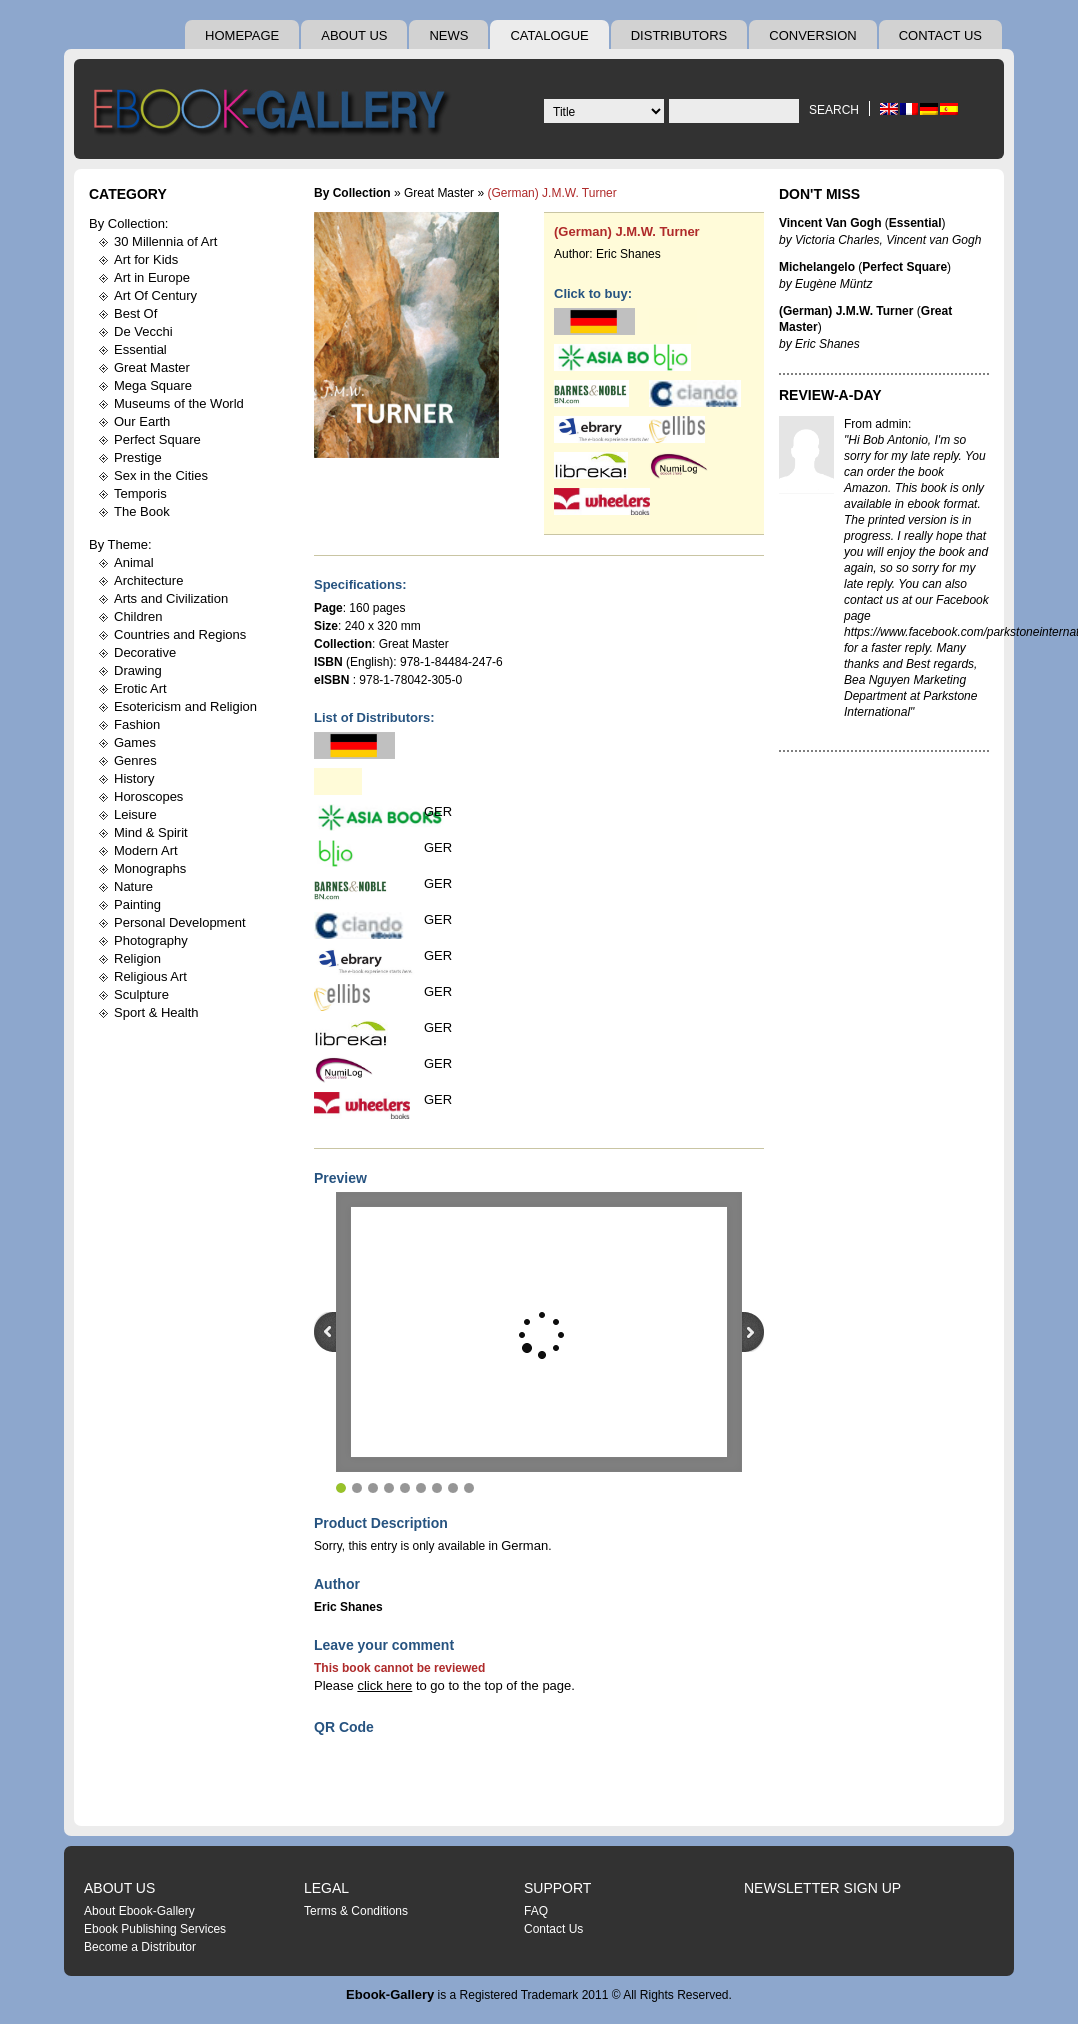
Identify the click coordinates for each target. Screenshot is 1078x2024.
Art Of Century (155, 295)
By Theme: (120, 544)
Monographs (150, 868)
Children (138, 616)
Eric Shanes (628, 254)
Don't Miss (819, 194)
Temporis (140, 493)
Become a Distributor (140, 1947)
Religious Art (150, 976)
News (448, 35)
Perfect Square (157, 439)
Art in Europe (152, 277)
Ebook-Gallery (390, 1994)
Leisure (135, 814)
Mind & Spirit (151, 832)
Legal (326, 1888)
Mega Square (153, 385)
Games (135, 742)
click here (384, 1685)
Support (557, 1888)
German (524, 1545)
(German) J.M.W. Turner (627, 231)
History (134, 778)
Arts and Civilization (171, 598)
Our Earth (142, 421)
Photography (151, 940)
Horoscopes (148, 796)
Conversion (812, 35)
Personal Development (180, 922)
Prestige (138, 457)
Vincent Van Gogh (830, 223)
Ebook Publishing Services (155, 1929)
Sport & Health (156, 1012)
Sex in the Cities (161, 475)
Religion (137, 958)
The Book (142, 511)
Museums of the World (179, 403)
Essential (140, 349)
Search (834, 110)
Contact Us (940, 35)
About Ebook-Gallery (139, 1911)
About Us (354, 35)
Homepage (242, 35)
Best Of (135, 313)
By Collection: (128, 223)
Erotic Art (140, 688)
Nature (133, 886)
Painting (137, 904)
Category (128, 194)
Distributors (679, 35)
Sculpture (141, 994)
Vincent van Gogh (933, 240)
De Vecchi (143, 331)
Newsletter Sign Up (822, 1888)
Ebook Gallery (274, 114)
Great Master (152, 367)
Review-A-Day (830, 395)
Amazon (866, 488)
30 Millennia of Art (165, 241)
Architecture (148, 580)
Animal (134, 562)
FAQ (536, 1911)
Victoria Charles (837, 240)
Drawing (138, 670)
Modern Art (146, 850)
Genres (135, 760)
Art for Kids (146, 259)
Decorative (145, 652)
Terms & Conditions (356, 1911)
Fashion (137, 724)
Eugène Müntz (833, 284)
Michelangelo (817, 267)
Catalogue (549, 35)
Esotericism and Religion (185, 706)
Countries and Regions (180, 634)
